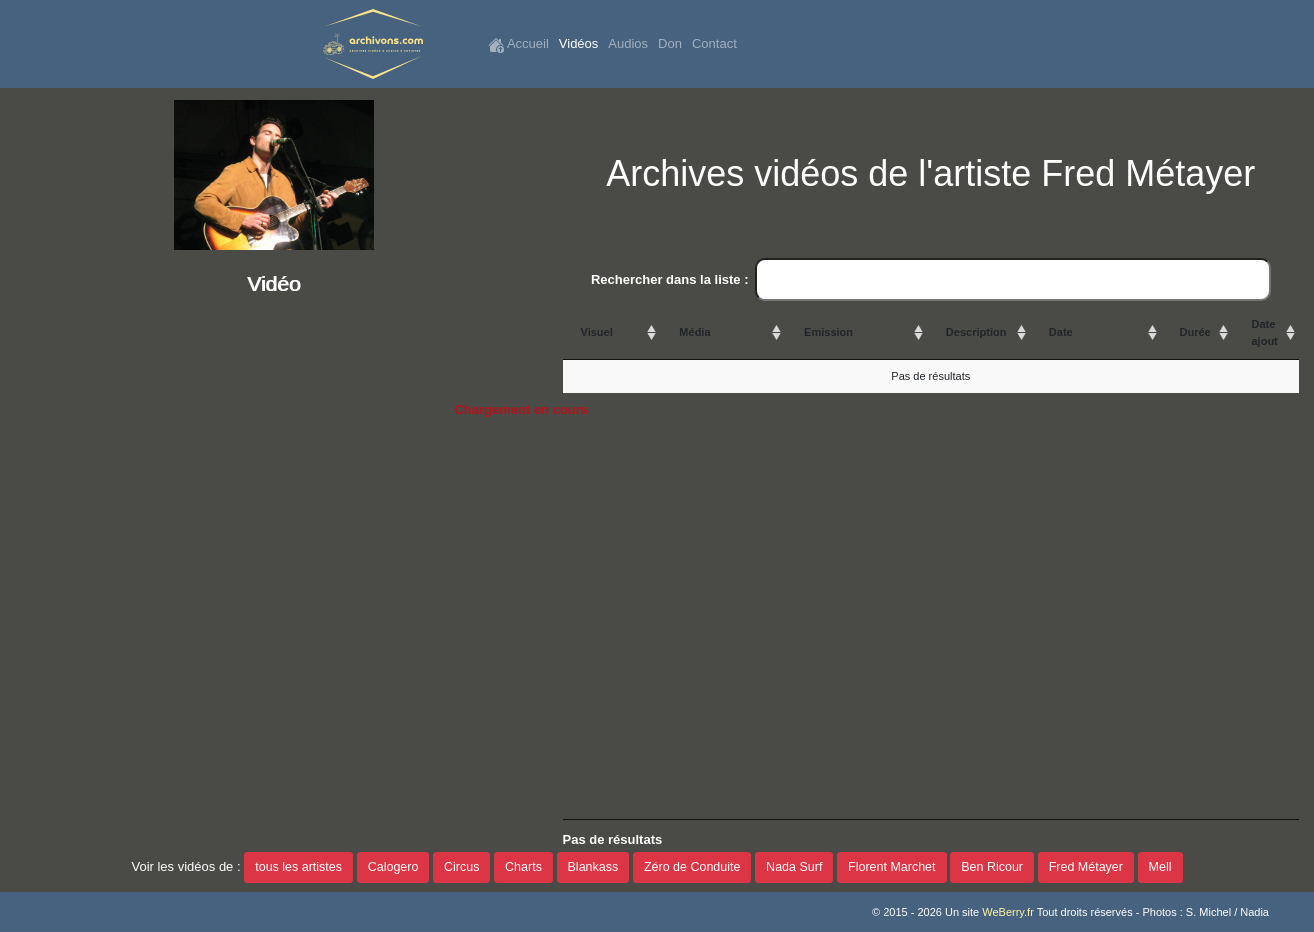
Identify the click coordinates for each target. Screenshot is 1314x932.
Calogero (393, 867)
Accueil (518, 44)
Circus (461, 867)
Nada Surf (794, 867)
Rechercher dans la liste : (931, 280)
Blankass (593, 867)
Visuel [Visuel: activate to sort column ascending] (597, 332)
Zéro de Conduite (692, 867)
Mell (1160, 867)
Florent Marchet (892, 867)
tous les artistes (298, 867)
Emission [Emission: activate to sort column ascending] (828, 332)
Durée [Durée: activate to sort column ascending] (1195, 332)
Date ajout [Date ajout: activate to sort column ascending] (1264, 332)
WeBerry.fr (1008, 912)
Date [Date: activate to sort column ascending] (1061, 332)
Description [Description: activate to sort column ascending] (976, 332)
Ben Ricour (992, 867)
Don (670, 43)
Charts (523, 867)
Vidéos (579, 43)
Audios (628, 43)
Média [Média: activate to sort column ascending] (694, 332)
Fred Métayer (1086, 867)
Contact (714, 43)
